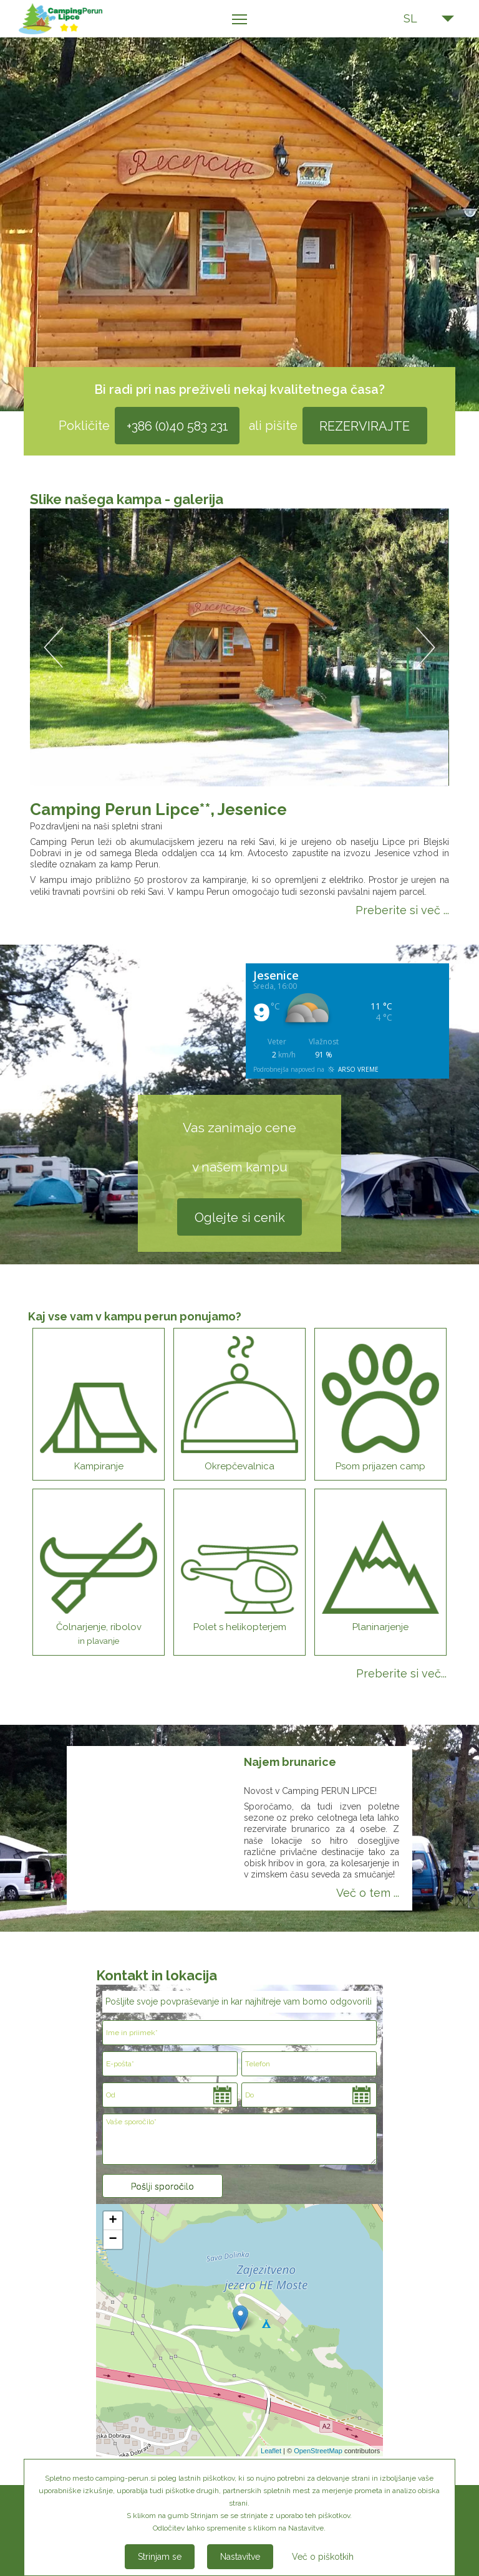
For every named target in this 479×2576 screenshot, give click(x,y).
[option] (239, 647)
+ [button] (113, 2220)
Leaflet (271, 2450)
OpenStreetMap (318, 2450)
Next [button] (425, 647)
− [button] (113, 2239)
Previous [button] (53, 647)
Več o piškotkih (323, 2557)
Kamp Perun (76, 18)
